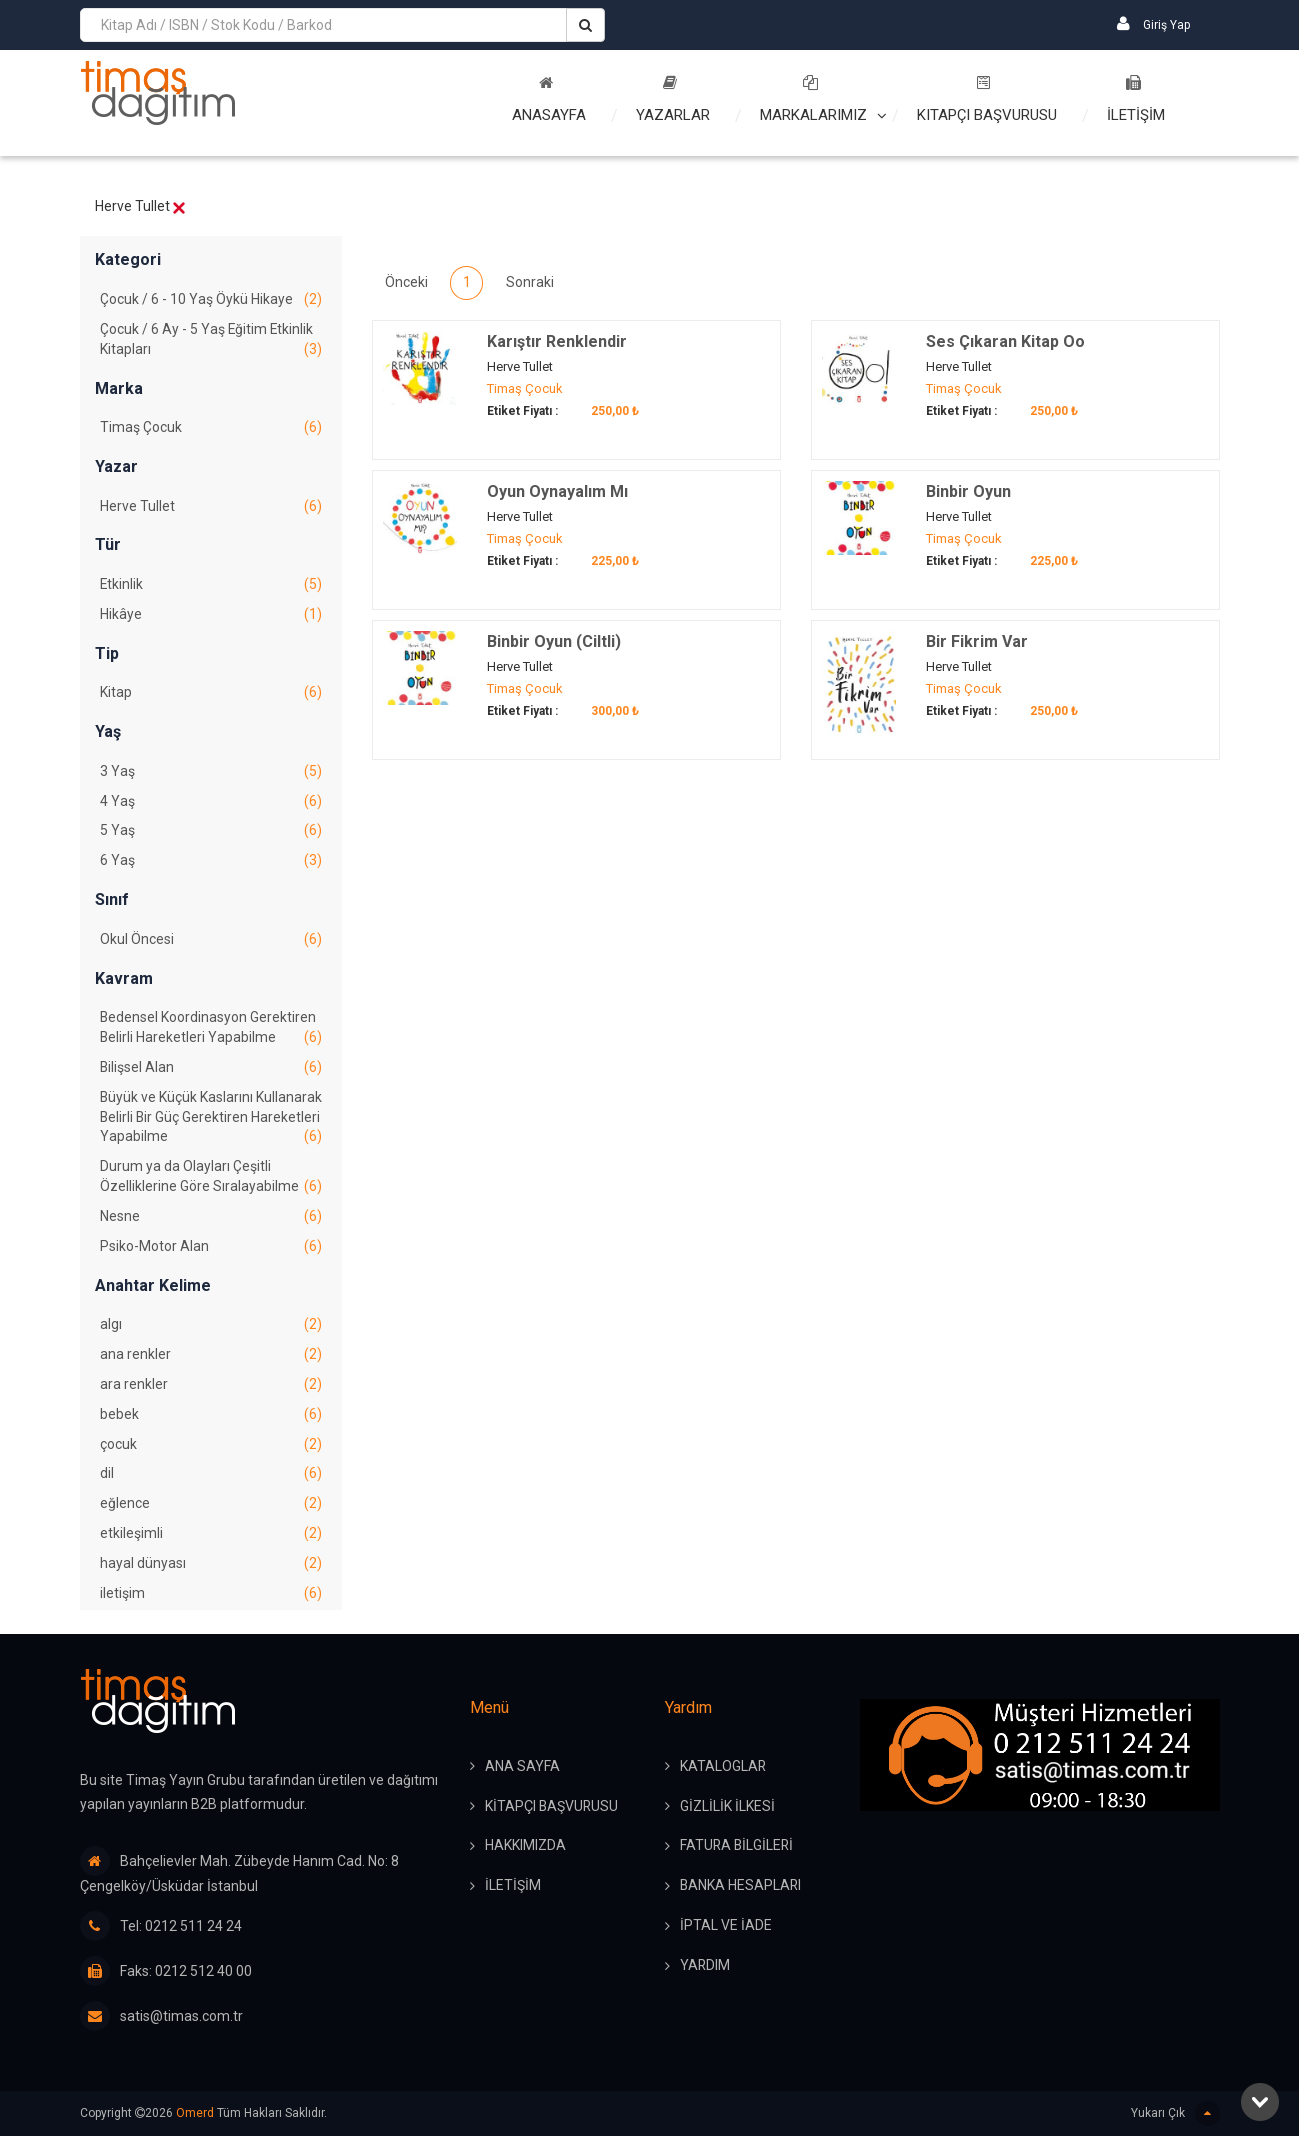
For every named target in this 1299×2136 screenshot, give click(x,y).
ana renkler (211, 1359)
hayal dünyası (211, 1569)
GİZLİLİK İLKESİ (727, 1807)
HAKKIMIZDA (525, 1847)
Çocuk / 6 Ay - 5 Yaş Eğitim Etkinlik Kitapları (211, 341)
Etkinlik (211, 586)
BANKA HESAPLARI (741, 1887)
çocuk (211, 1449)
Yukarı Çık (1175, 2113)
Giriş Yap (1153, 23)
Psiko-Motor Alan (211, 1250)
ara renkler (211, 1389)
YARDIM (705, 1967)
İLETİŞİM (1136, 99)
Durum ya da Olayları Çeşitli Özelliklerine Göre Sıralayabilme (211, 1181)
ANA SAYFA (522, 1767)
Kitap (211, 694)
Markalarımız (813, 99)
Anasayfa (549, 99)
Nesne (211, 1220)
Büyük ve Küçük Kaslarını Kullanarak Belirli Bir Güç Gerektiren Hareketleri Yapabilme (211, 1121)
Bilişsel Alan (211, 1070)
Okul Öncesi (211, 942)
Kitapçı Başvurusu (987, 99)
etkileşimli (211, 1539)
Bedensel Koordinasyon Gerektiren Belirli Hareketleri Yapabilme (211, 1031)
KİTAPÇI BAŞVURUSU (552, 1807)
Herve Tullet (211, 507)
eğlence (211, 1509)
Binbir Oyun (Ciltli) (554, 641)
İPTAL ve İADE (726, 1927)
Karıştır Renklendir (557, 341)
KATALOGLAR (723, 1767)
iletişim (211, 1599)
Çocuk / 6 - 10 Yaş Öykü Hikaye (211, 300)
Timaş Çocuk (211, 429)
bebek (211, 1419)
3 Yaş (211, 773)
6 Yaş (211, 863)
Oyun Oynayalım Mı (557, 491)
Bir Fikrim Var (977, 641)
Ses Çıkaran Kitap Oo (1005, 341)
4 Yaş (211, 803)
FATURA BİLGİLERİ (738, 1847)
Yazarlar (673, 99)
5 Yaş (211, 833)
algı (211, 1329)
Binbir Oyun (968, 491)
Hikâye (211, 616)
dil (211, 1479)
